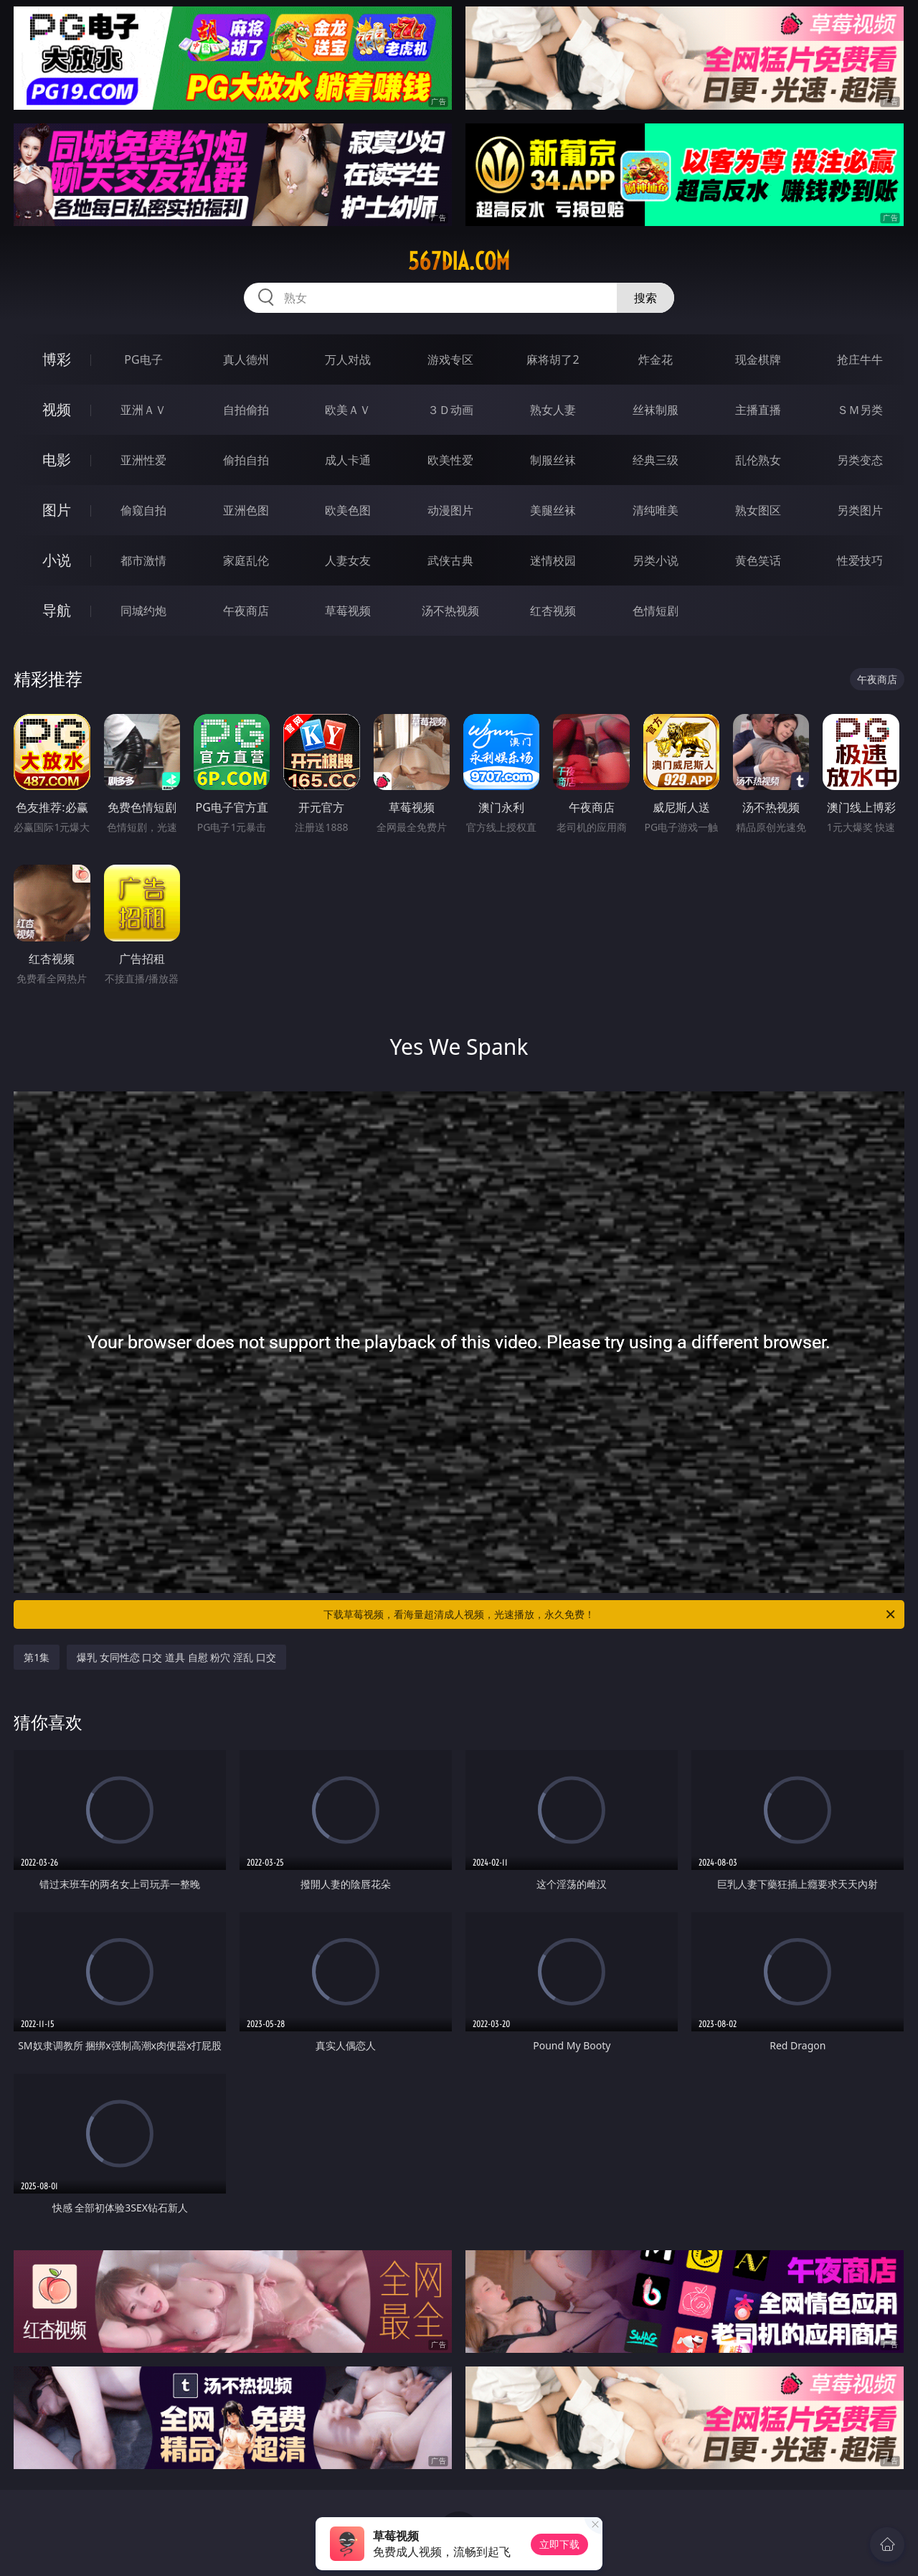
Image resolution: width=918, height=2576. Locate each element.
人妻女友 (348, 560)
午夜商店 (246, 611)
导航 (56, 610)
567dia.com (459, 261)
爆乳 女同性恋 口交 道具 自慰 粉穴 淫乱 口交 (176, 1657)
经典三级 (655, 460)
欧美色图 (348, 510)
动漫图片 (450, 510)
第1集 (36, 1657)
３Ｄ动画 (450, 410)
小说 (56, 560)
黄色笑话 (758, 560)
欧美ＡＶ (348, 410)
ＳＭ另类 (860, 410)
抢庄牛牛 (860, 359)
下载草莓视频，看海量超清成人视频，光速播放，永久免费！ (610, 1614)
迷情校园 (553, 560)
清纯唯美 (655, 510)
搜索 (645, 298)
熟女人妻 (553, 410)
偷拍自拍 (246, 460)
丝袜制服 (655, 410)
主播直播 (758, 410)
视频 (56, 409)
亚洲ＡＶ (143, 410)
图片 (56, 510)
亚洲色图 (246, 510)
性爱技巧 (860, 560)
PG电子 (143, 359)
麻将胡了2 (552, 359)
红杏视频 (553, 611)
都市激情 (143, 560)
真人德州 (246, 359)
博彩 (56, 359)
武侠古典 (450, 560)
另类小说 (655, 560)
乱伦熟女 (758, 460)
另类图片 (860, 510)
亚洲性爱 (143, 460)
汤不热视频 (450, 611)
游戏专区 (450, 359)
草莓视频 (348, 611)
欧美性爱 (450, 460)
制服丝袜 (553, 460)
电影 (56, 459)
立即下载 (559, 2544)
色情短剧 (655, 611)
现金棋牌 (758, 359)
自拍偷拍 (246, 410)
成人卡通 (348, 460)
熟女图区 (758, 510)
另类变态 (860, 460)
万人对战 (348, 359)
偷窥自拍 (143, 510)
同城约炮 (143, 611)
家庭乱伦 (246, 560)
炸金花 (655, 359)
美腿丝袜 (553, 510)
